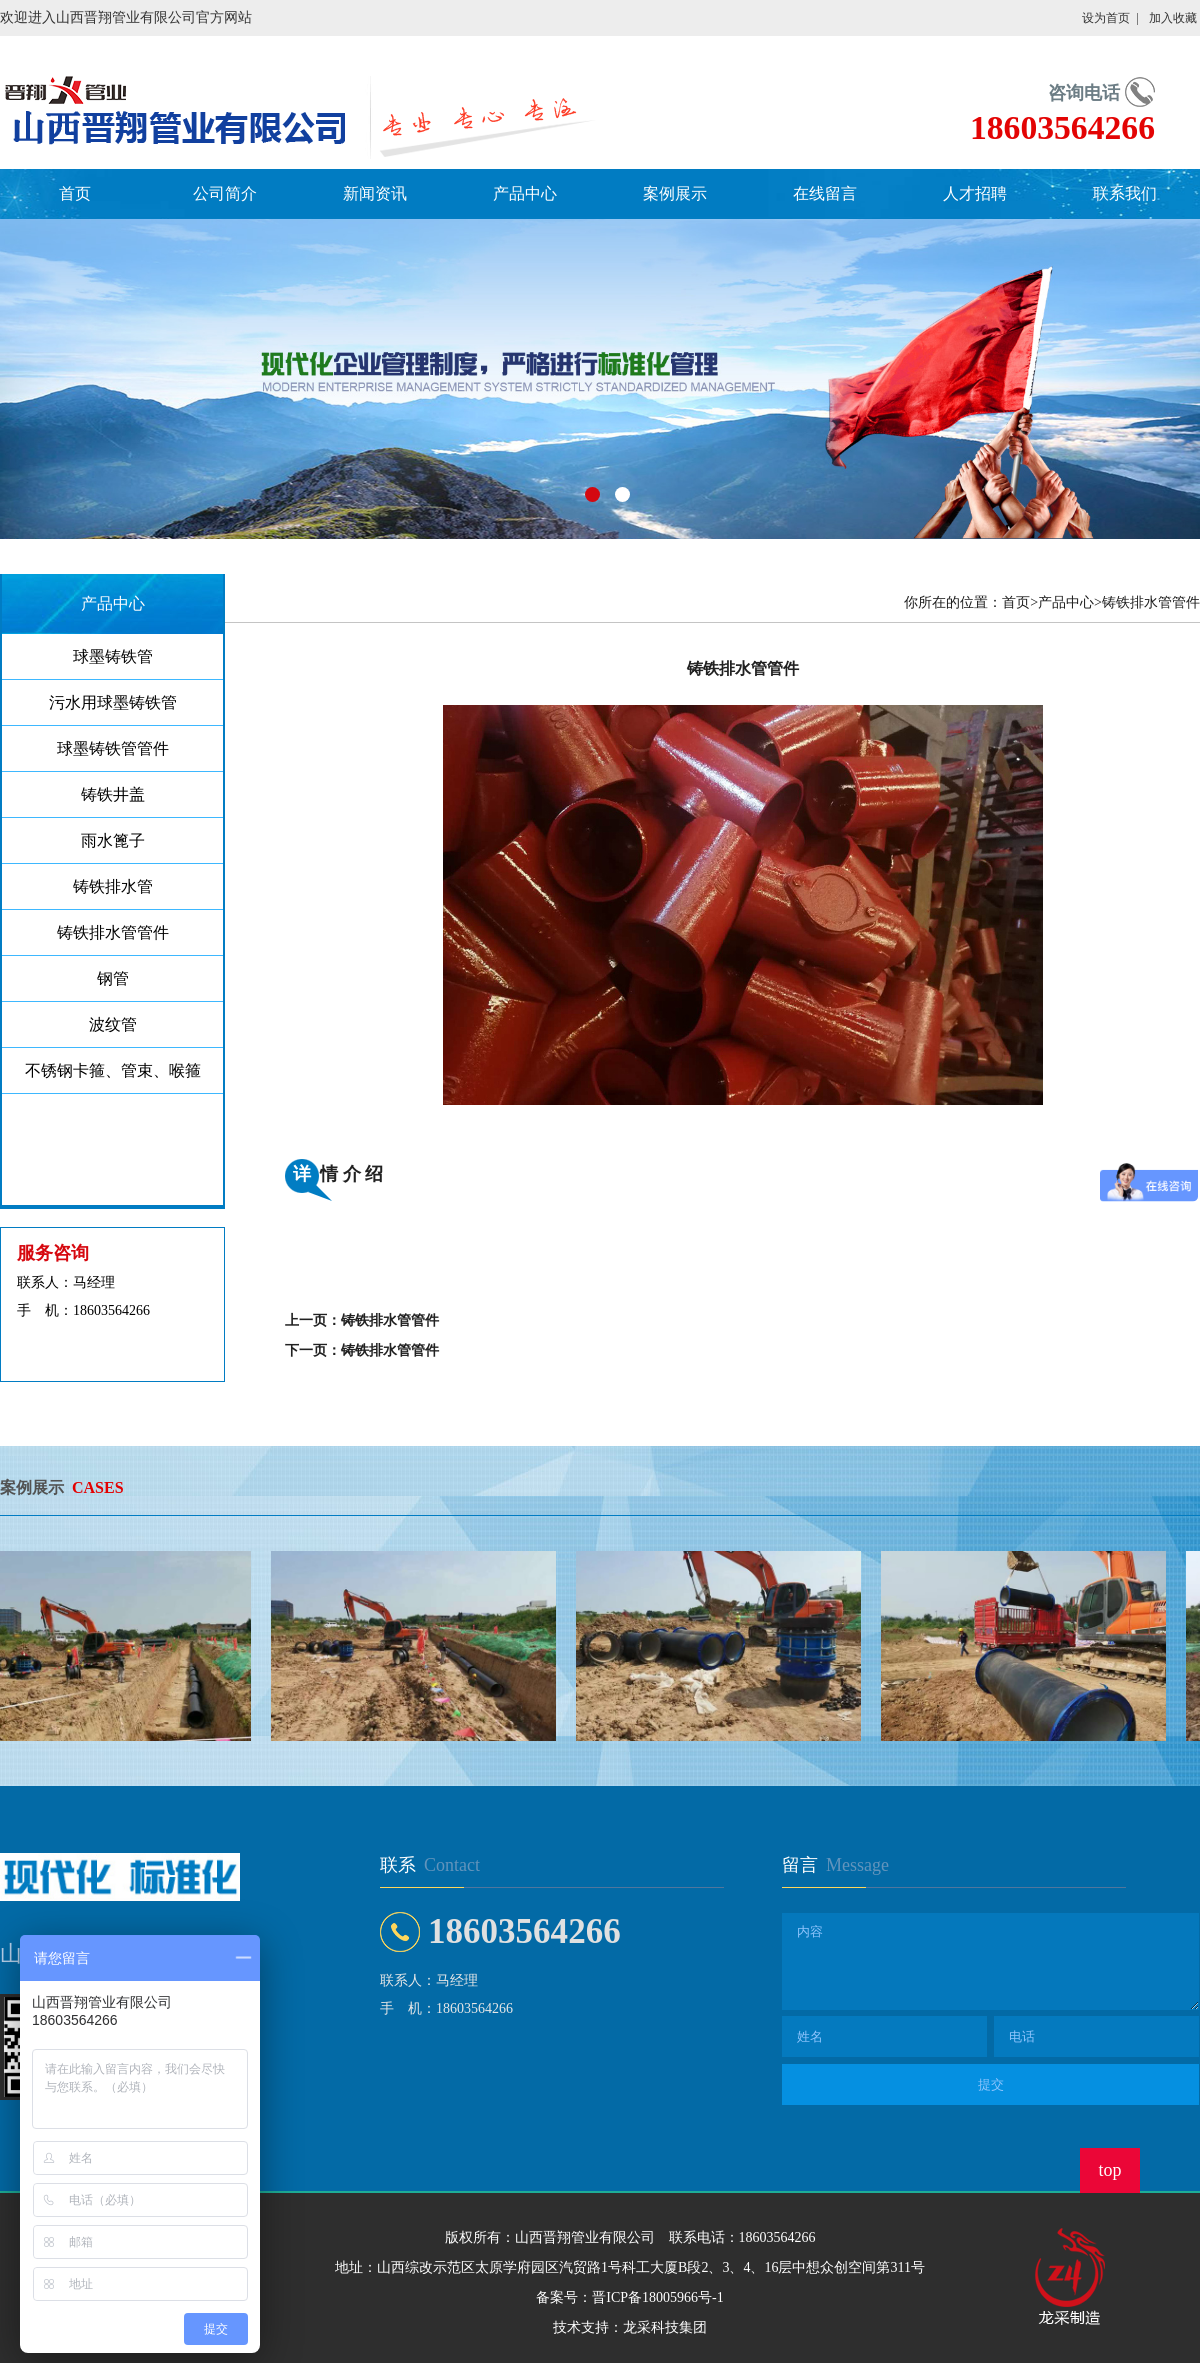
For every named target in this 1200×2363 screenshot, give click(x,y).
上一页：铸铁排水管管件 (362, 1320)
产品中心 (525, 193)
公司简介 (225, 193)
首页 (75, 193)
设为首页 (1106, 18)
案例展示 (675, 193)
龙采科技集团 (665, 2327)
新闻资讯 (375, 193)
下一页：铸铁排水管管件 (362, 1350)
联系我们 (1125, 193)
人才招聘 (975, 193)
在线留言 (825, 193)
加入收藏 (1173, 18)
